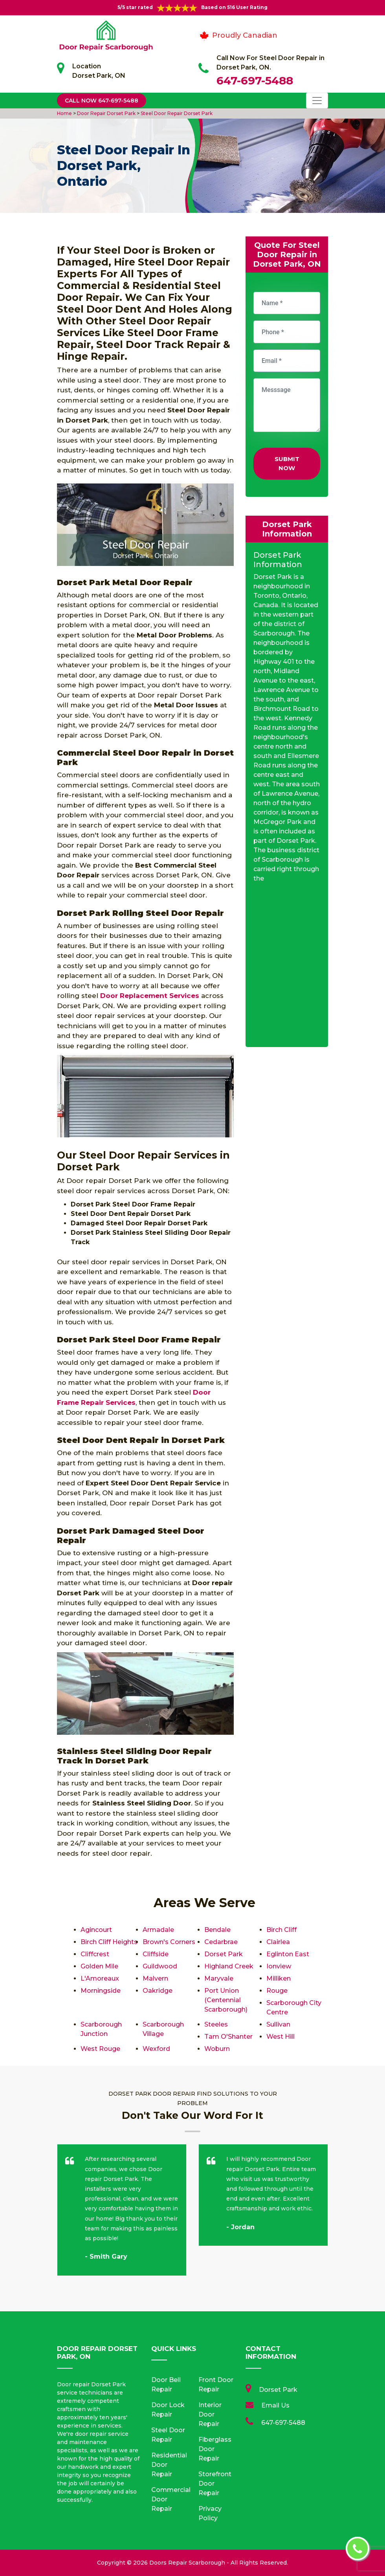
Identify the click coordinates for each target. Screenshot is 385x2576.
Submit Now (287, 463)
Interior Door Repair (210, 2414)
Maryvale (218, 1978)
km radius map (286, 967)
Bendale (217, 1929)
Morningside (101, 1990)
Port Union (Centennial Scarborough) (226, 2000)
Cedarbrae (221, 1942)
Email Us (275, 2405)
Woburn (217, 2048)
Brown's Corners (169, 1942)
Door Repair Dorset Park (106, 113)
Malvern (155, 1978)
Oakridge (157, 1990)
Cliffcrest (95, 1954)
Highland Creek (228, 1966)
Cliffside (156, 1954)
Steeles (216, 2024)
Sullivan (278, 2024)
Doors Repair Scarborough (187, 2562)
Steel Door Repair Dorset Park (176, 113)
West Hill (280, 2036)
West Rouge (100, 2048)
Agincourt (96, 1929)
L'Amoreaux (100, 1978)
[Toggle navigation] (317, 100)
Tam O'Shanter (228, 2036)
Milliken (278, 1978)
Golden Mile (99, 1966)
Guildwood (160, 1966)
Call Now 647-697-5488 (101, 100)
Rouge (277, 1990)
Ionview (278, 1966)
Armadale (158, 1929)
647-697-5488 (254, 80)
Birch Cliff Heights (109, 1942)
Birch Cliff (281, 1929)
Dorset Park (223, 1954)
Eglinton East (287, 1954)
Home (65, 113)
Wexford (156, 2048)
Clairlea (278, 1942)
